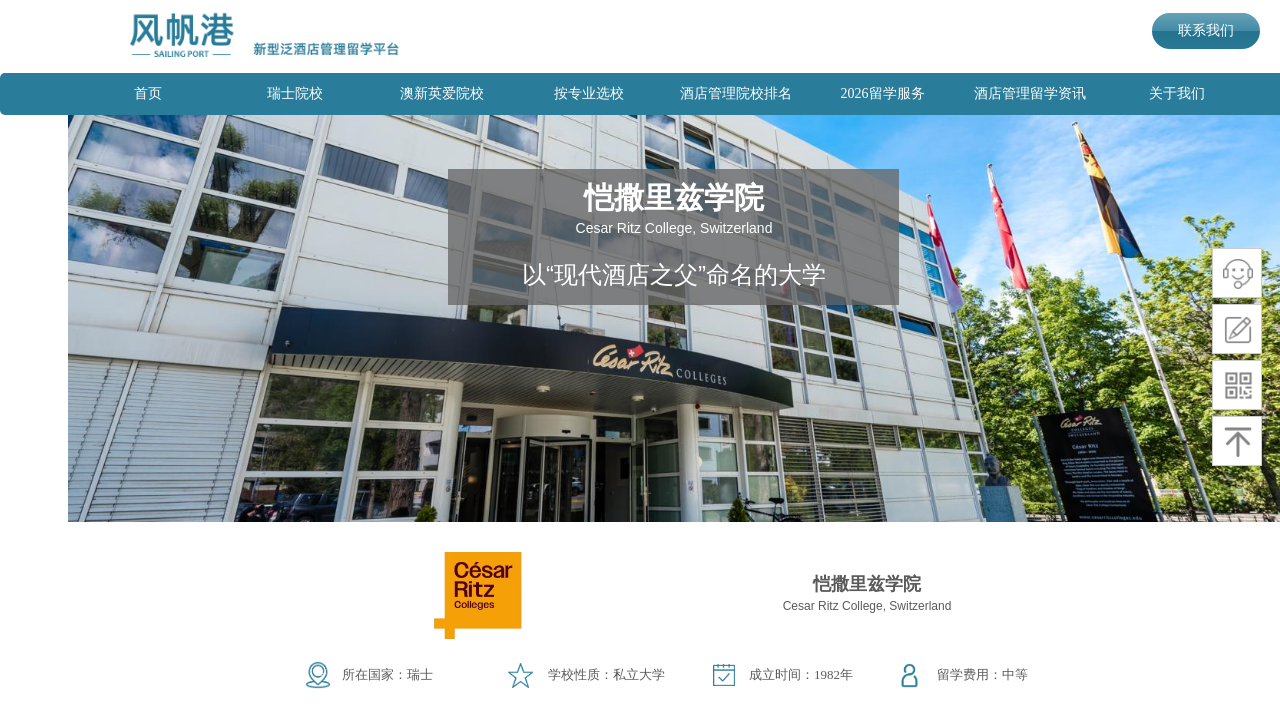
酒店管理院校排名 (736, 93)
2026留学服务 (883, 93)
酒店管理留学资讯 (1030, 93)
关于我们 (1177, 93)
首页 (148, 93)
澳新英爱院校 (442, 93)
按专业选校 (589, 93)
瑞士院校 (295, 93)
